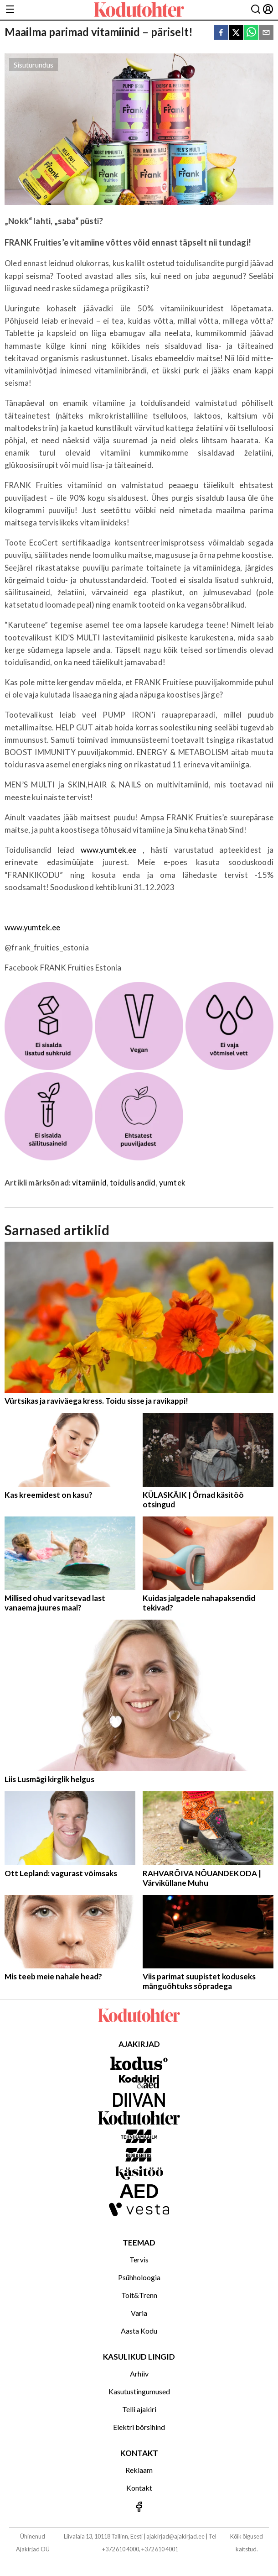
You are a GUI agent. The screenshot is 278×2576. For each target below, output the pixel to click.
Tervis (139, 2259)
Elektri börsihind (139, 2427)
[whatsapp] (251, 33)
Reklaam (139, 2470)
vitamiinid (89, 1182)
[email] (266, 33)
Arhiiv (139, 2373)
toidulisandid (132, 1182)
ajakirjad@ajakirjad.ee (175, 2536)
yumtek (172, 1182)
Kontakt (139, 2487)
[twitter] (236, 33)
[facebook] (221, 33)
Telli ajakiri (139, 2409)
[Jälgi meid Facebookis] (139, 2507)
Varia (139, 2312)
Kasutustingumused (139, 2391)
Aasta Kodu (139, 2330)
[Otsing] (255, 10)
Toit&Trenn (139, 2295)
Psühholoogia (139, 2277)
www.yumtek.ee (108, 850)
